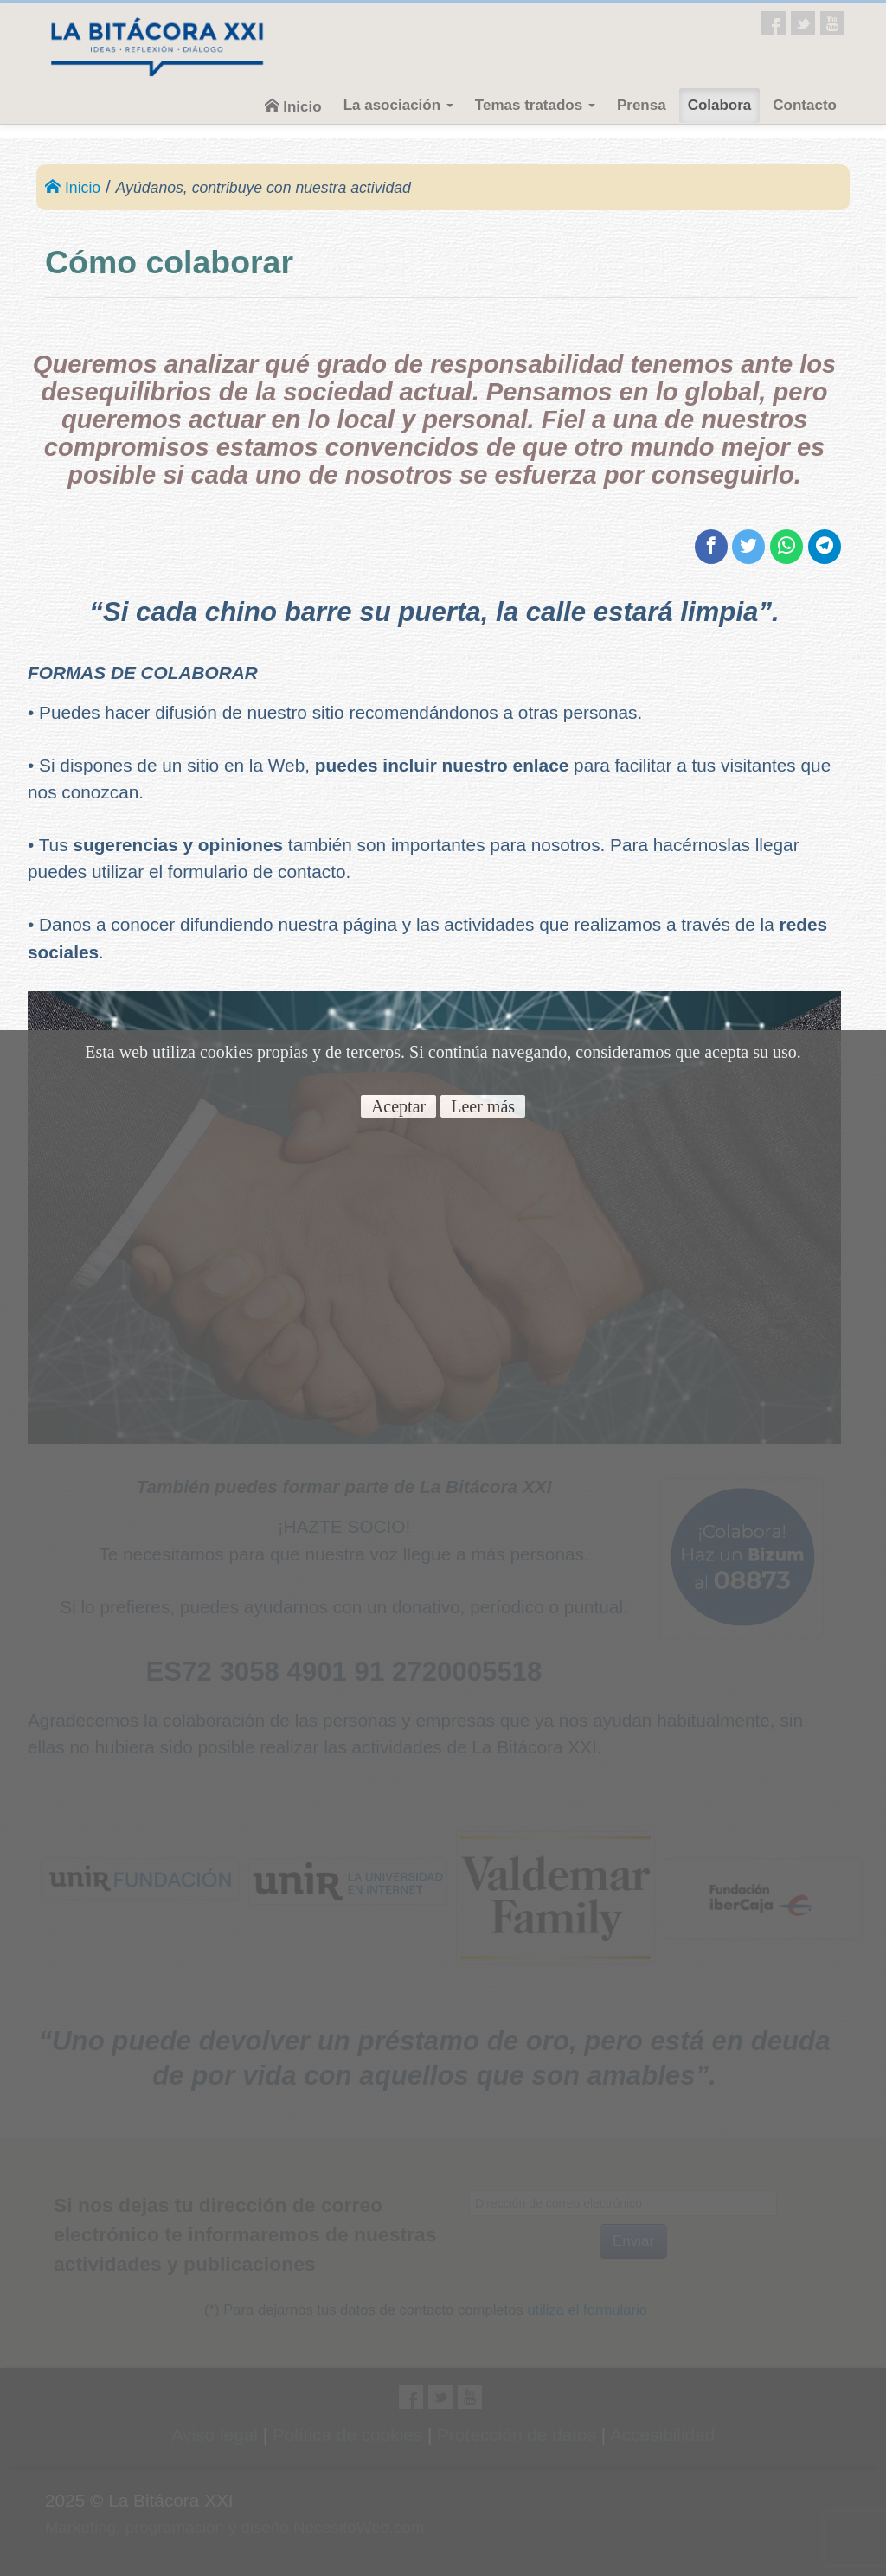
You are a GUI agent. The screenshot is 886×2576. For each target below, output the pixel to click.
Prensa (641, 105)
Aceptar (398, 1106)
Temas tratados (535, 105)
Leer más (483, 1106)
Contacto (805, 105)
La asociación (398, 105)
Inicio (293, 106)
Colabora (720, 105)
